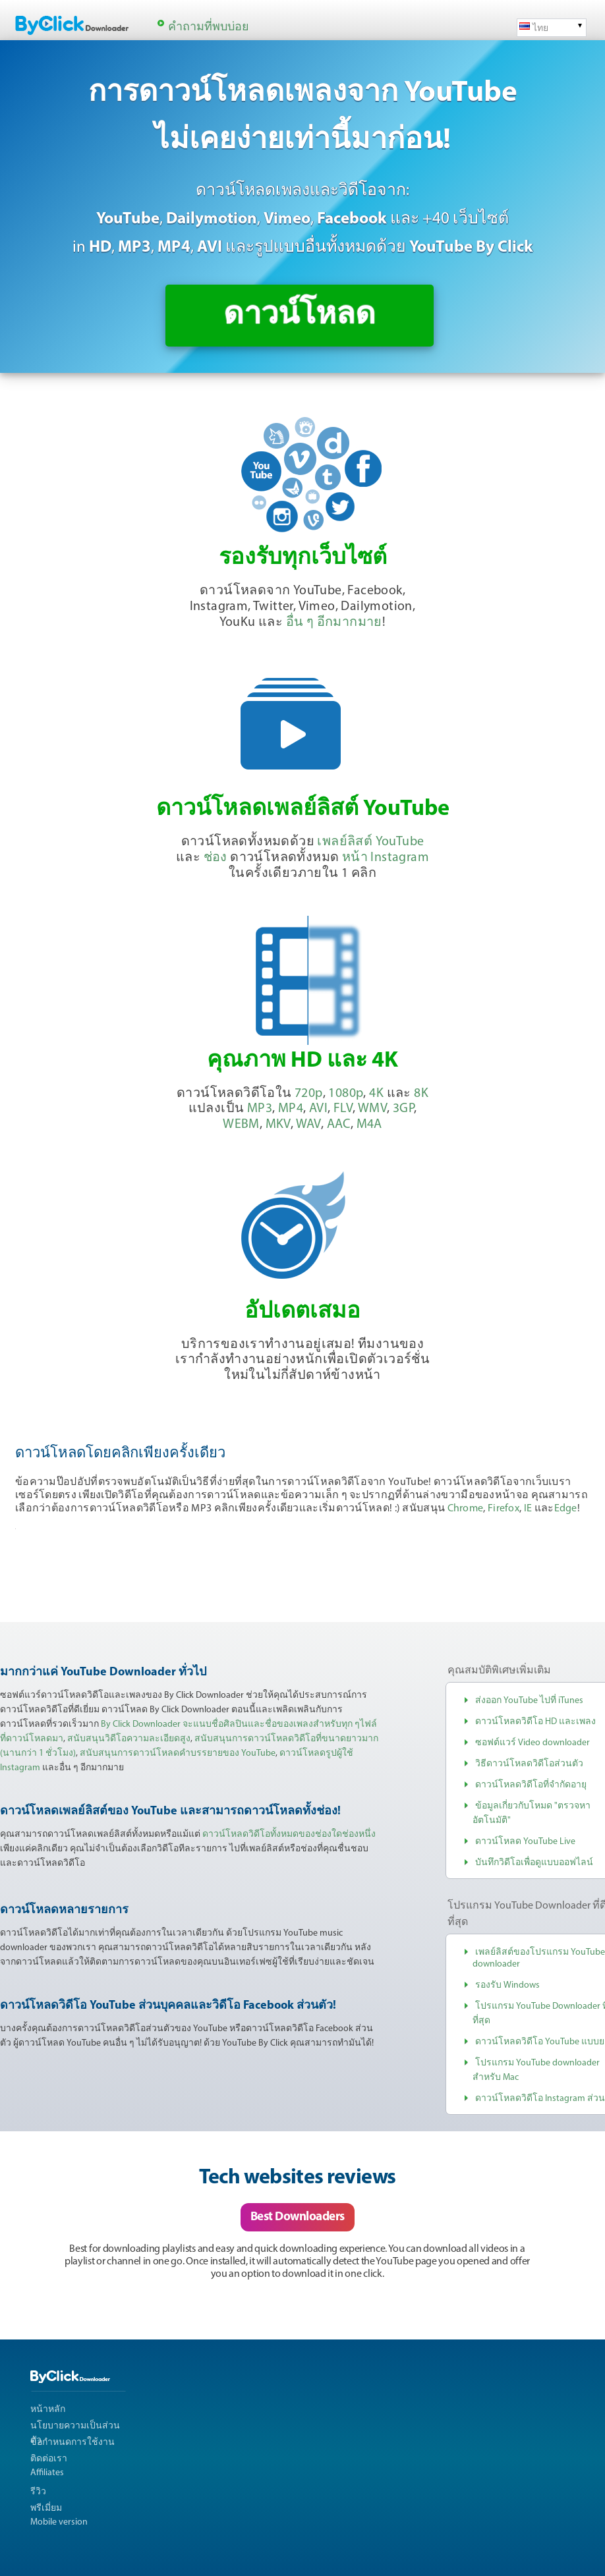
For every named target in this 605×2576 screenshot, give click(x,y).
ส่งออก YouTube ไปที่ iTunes (529, 1701)
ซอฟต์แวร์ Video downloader (532, 1743)
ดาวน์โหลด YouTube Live (525, 1842)
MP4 (290, 1108)
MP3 (259, 1108)
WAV (308, 1124)
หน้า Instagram (385, 857)
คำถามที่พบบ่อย (208, 27)
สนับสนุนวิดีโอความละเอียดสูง (128, 1739)
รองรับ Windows (507, 1985)
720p (309, 1093)
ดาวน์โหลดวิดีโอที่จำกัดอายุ (531, 1785)
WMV (372, 1108)
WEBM (241, 1124)
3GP (403, 1108)
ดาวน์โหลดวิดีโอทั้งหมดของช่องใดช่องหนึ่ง (289, 1834)
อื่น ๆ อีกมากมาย (334, 622)
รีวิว (38, 2492)
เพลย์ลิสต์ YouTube (370, 842)
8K (421, 1093)
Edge (565, 1508)
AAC (339, 1124)
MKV (278, 1124)
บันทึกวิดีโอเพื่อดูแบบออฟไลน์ (534, 1863)
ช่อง (215, 857)
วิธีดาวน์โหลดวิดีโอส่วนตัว (529, 1764)
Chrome (465, 1508)
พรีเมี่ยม (46, 2508)
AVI (318, 1108)
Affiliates (47, 2473)
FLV (343, 1108)
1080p (345, 1093)
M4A (369, 1124)
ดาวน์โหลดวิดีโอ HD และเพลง (535, 1722)
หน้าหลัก (47, 2410)
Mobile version (59, 2522)
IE (528, 1508)
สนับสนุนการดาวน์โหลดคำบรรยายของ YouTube (177, 1753)
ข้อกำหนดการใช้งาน (72, 2443)
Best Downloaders (297, 2217)
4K (376, 1093)
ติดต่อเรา (48, 2459)
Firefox (503, 1508)
